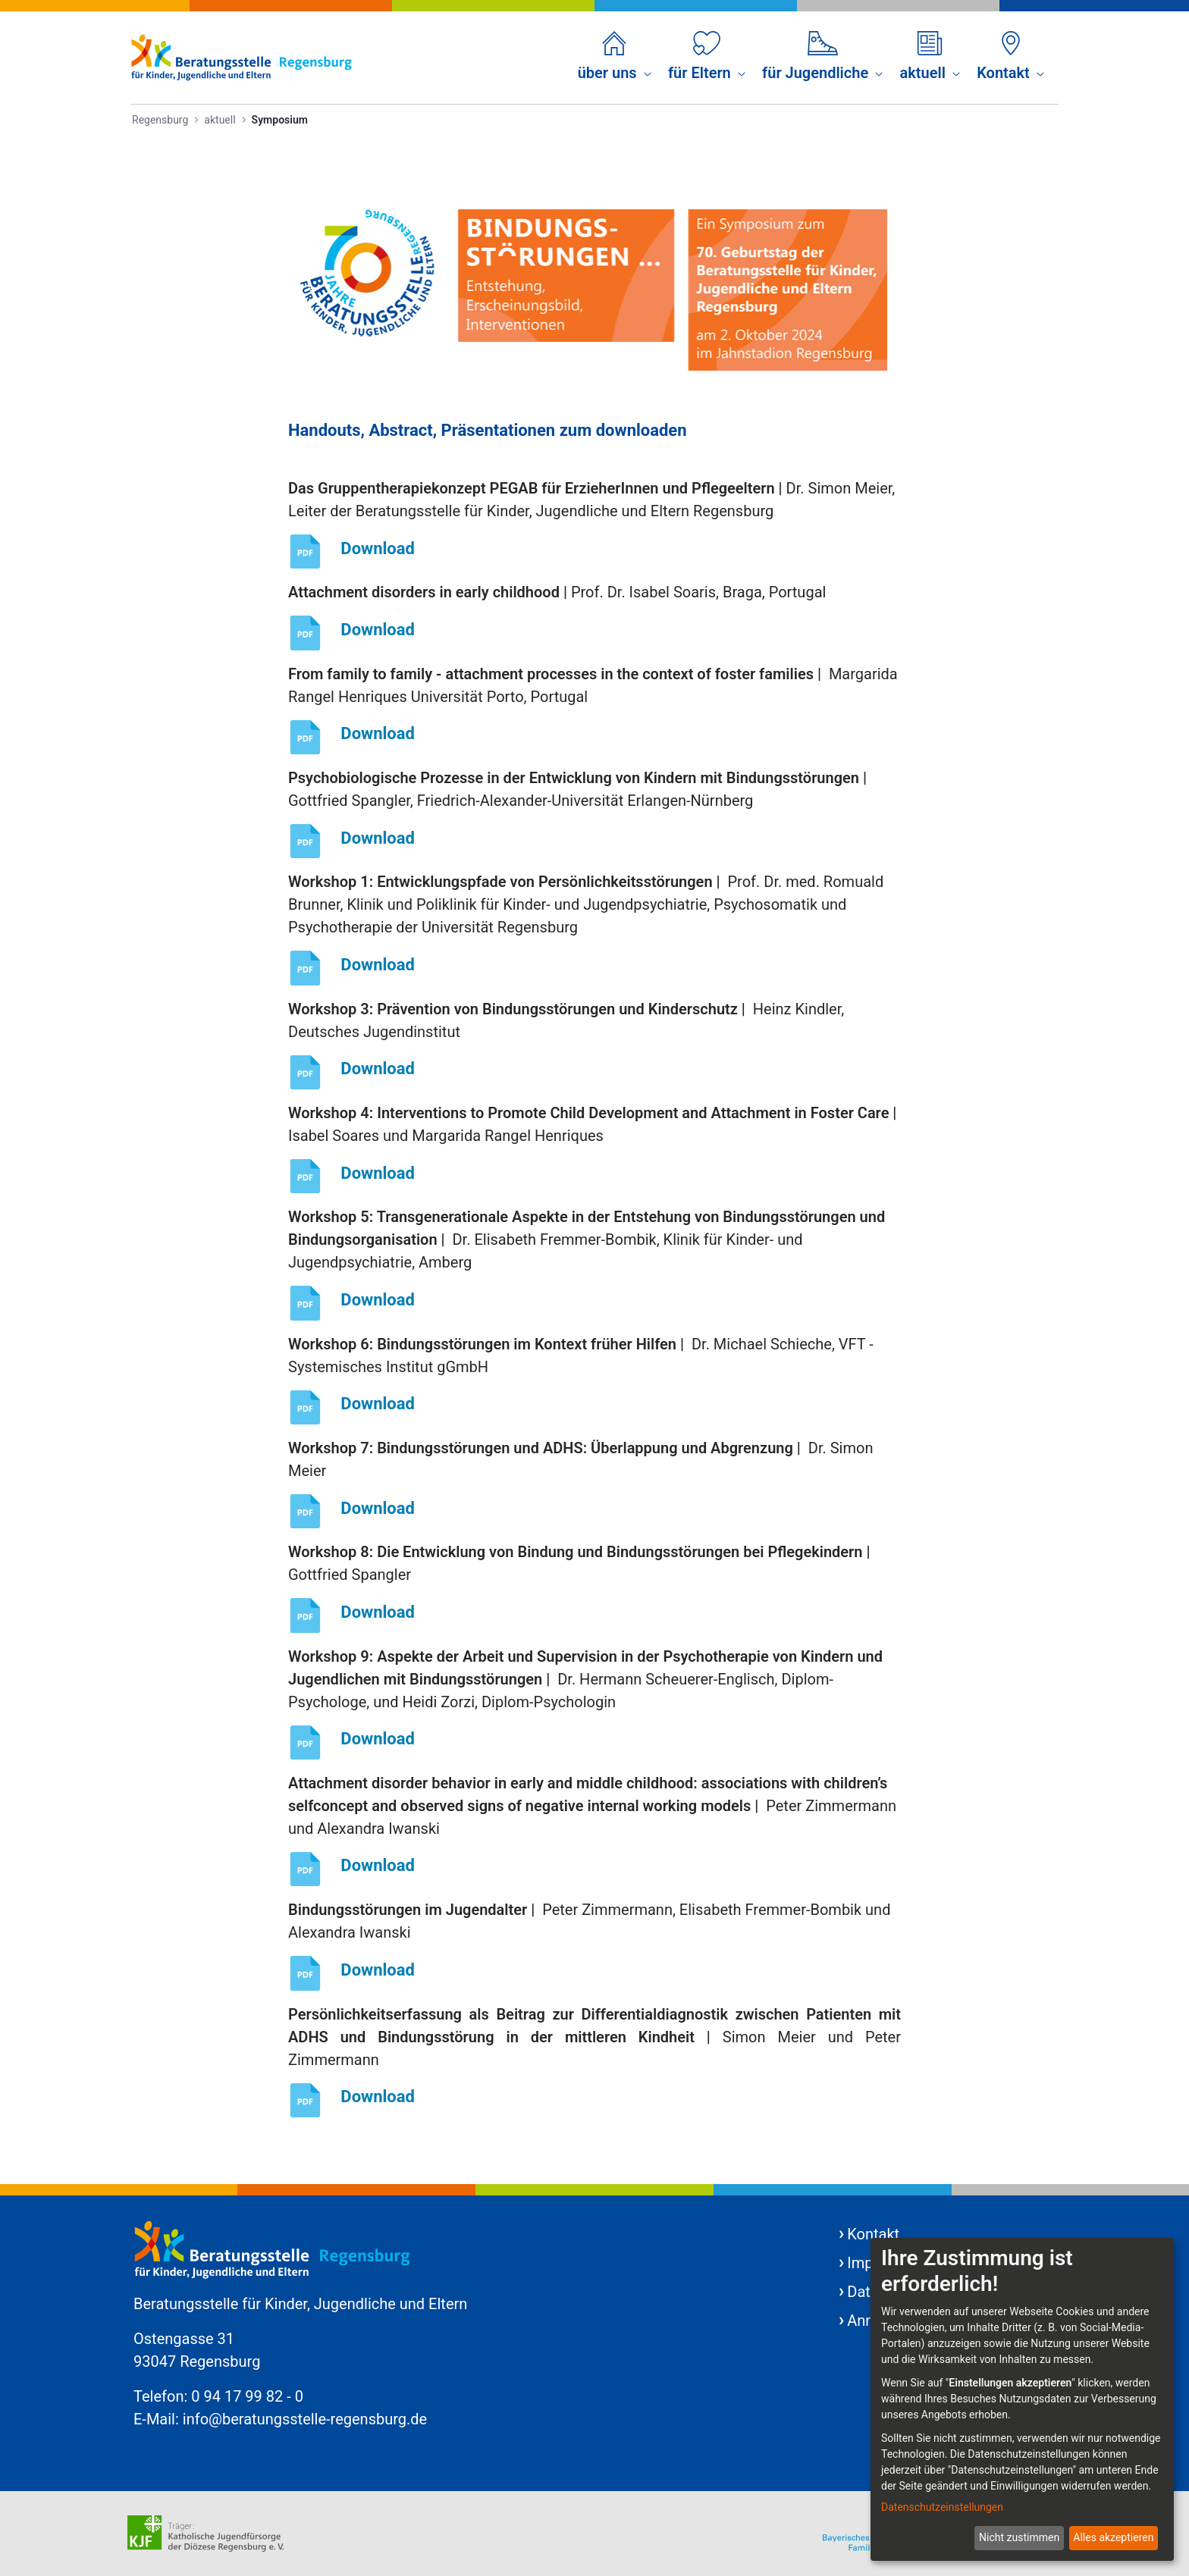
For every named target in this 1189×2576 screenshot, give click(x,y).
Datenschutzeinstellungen (942, 2507)
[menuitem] (614, 58)
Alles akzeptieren (1113, 2537)
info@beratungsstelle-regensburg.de (305, 2419)
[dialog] (1022, 2399)
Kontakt (873, 2234)
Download (377, 548)
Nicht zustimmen (1019, 2537)
